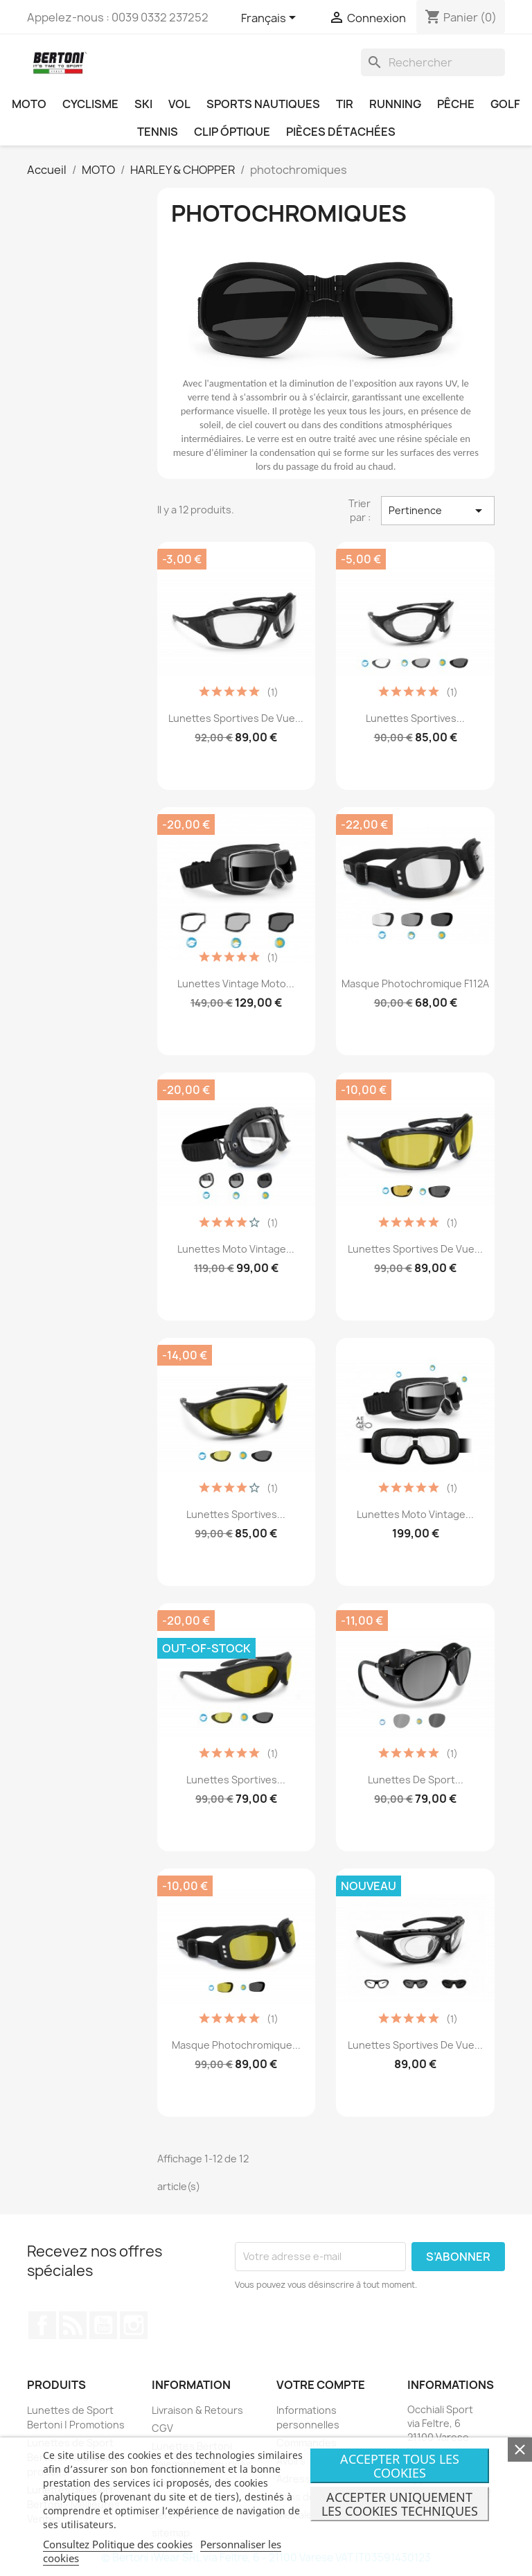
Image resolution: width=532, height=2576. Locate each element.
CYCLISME (90, 104)
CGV (162, 2428)
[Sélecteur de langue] (271, 18)
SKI (143, 104)
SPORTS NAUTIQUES (263, 104)
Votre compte (320, 2384)
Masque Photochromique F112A (415, 983)
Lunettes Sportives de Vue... (235, 718)
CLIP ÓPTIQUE (232, 131)
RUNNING (395, 104)
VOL (179, 104)
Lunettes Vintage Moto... (235, 983)
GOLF (505, 104)
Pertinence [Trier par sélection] (438, 510)
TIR (344, 104)
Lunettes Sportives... (415, 718)
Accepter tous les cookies (399, 2466)
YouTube (103, 2325)
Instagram (134, 2325)
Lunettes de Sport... (415, 1779)
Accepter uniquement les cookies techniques (399, 2504)
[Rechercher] (433, 62)
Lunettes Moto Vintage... (235, 1248)
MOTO (29, 104)
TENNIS (157, 131)
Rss (73, 2325)
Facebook (42, 2325)
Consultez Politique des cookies (118, 2544)
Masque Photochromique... (236, 2045)
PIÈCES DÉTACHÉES (341, 131)
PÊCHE (456, 104)
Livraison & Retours (197, 2410)
